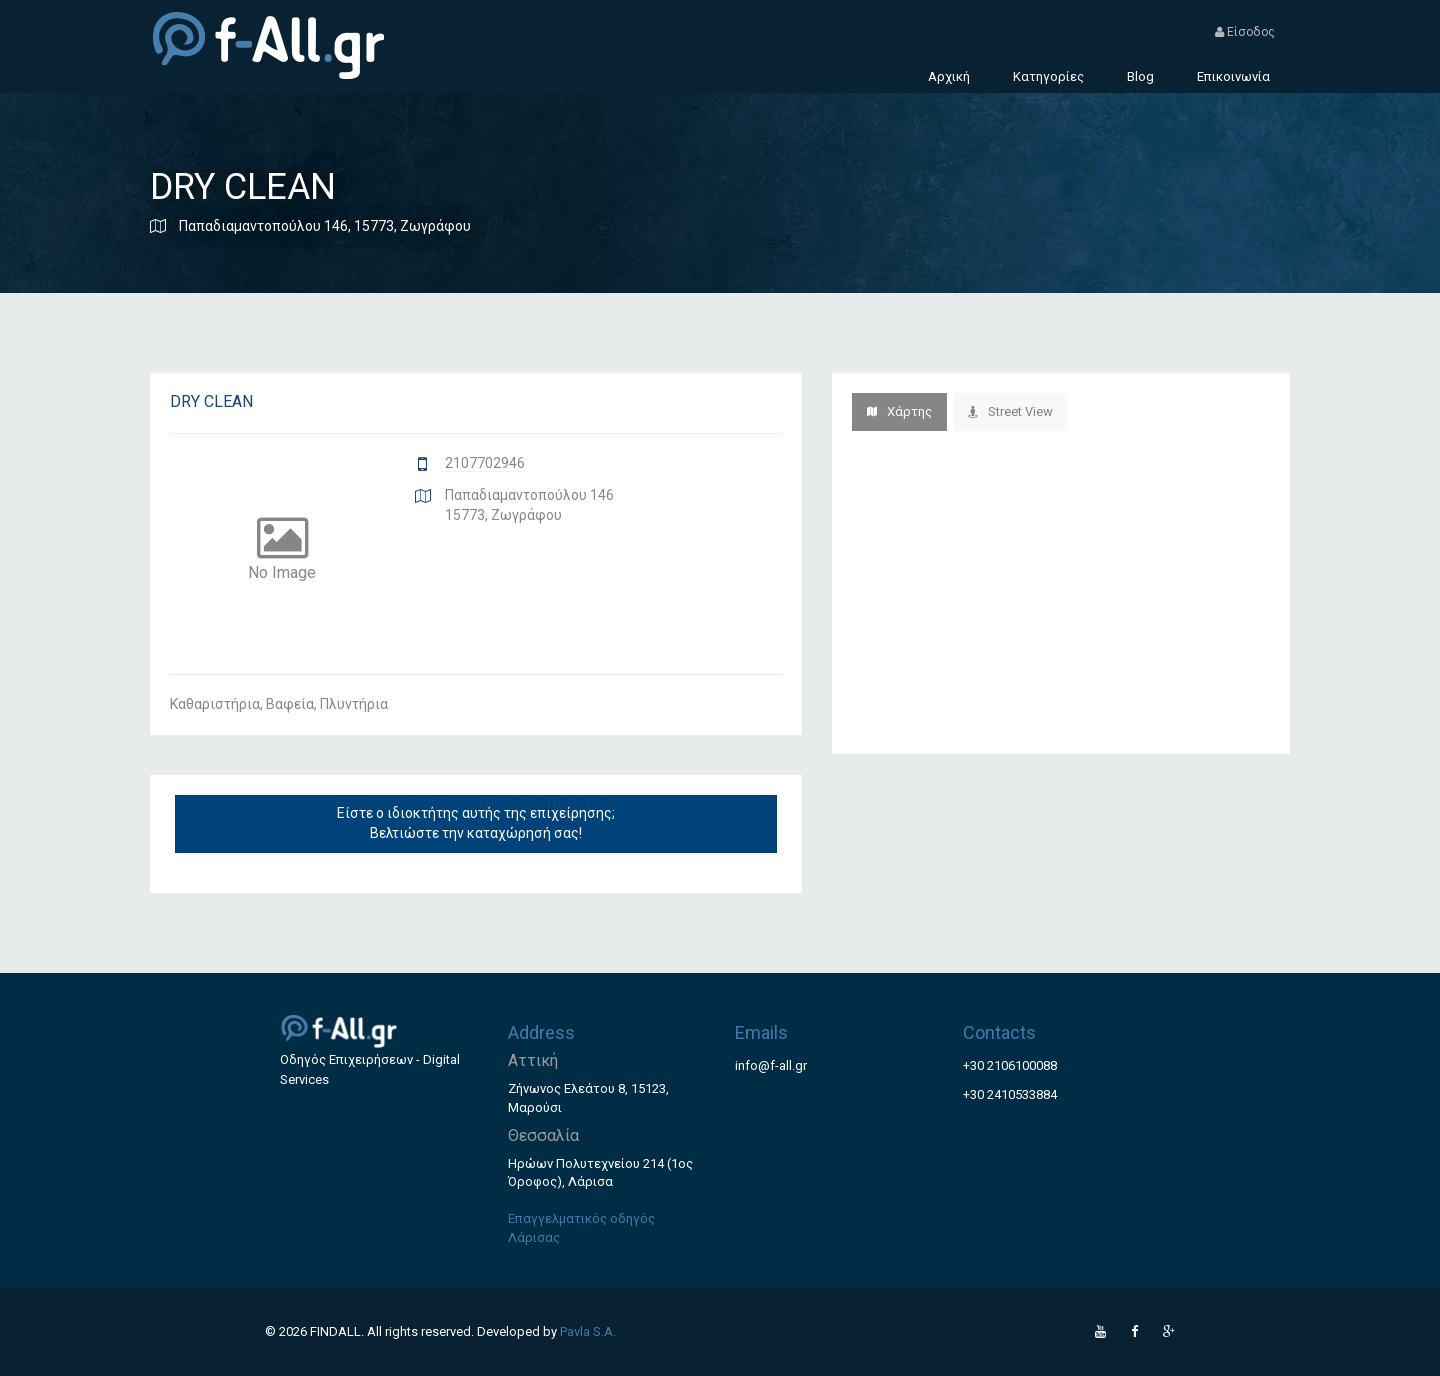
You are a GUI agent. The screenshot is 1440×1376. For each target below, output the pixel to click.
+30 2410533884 (1010, 1094)
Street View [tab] (1010, 411)
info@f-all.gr (771, 1065)
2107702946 (485, 463)
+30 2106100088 (1010, 1065)
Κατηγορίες (1048, 76)
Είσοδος (1245, 32)
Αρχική (949, 76)
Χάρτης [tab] (899, 411)
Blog (1140, 76)
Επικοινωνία (1233, 76)
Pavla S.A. (588, 1331)
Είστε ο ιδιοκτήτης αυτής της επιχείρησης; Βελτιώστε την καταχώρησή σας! (476, 823)
